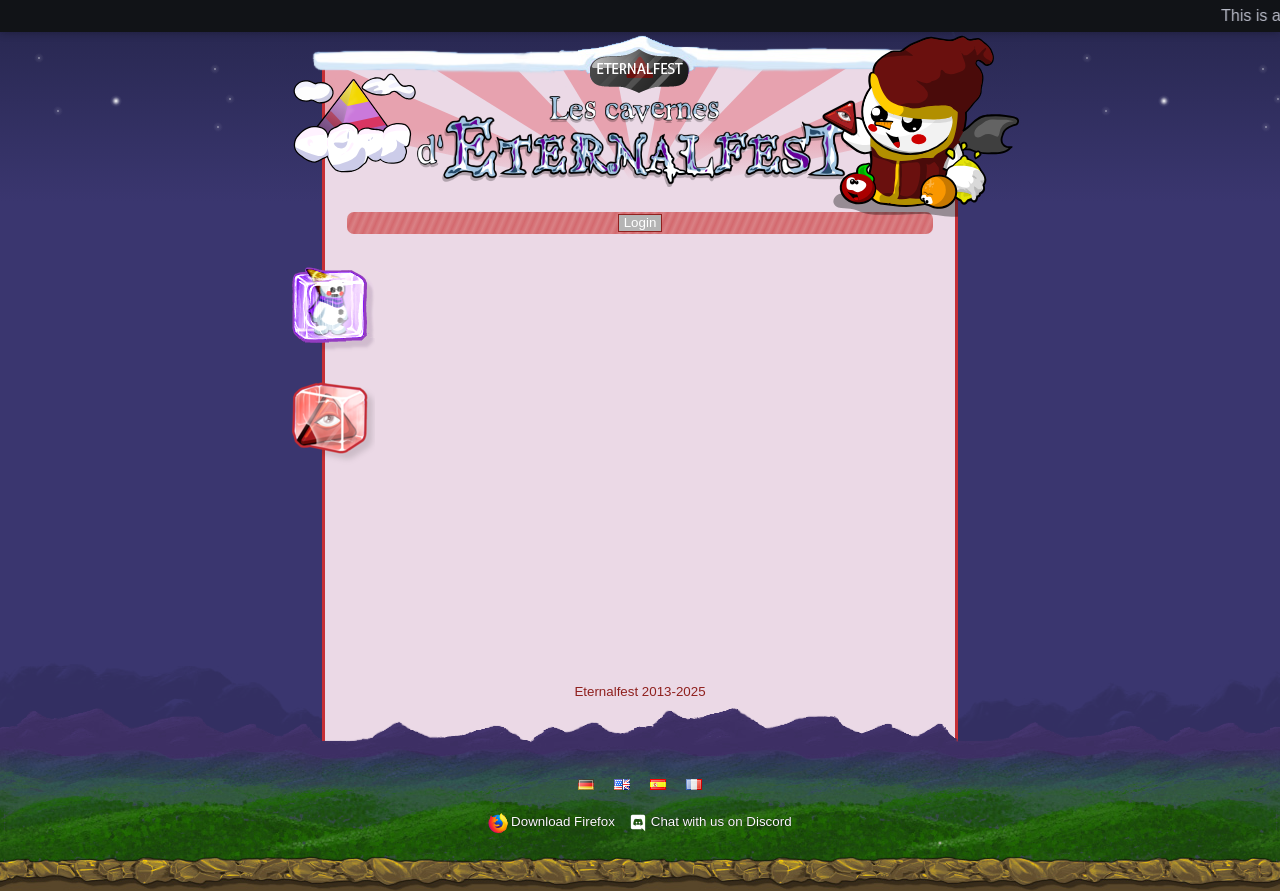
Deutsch (586, 784)
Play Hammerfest (328, 280)
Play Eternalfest (324, 395)
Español (658, 784)
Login (640, 222)
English (622, 784)
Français (694, 784)
